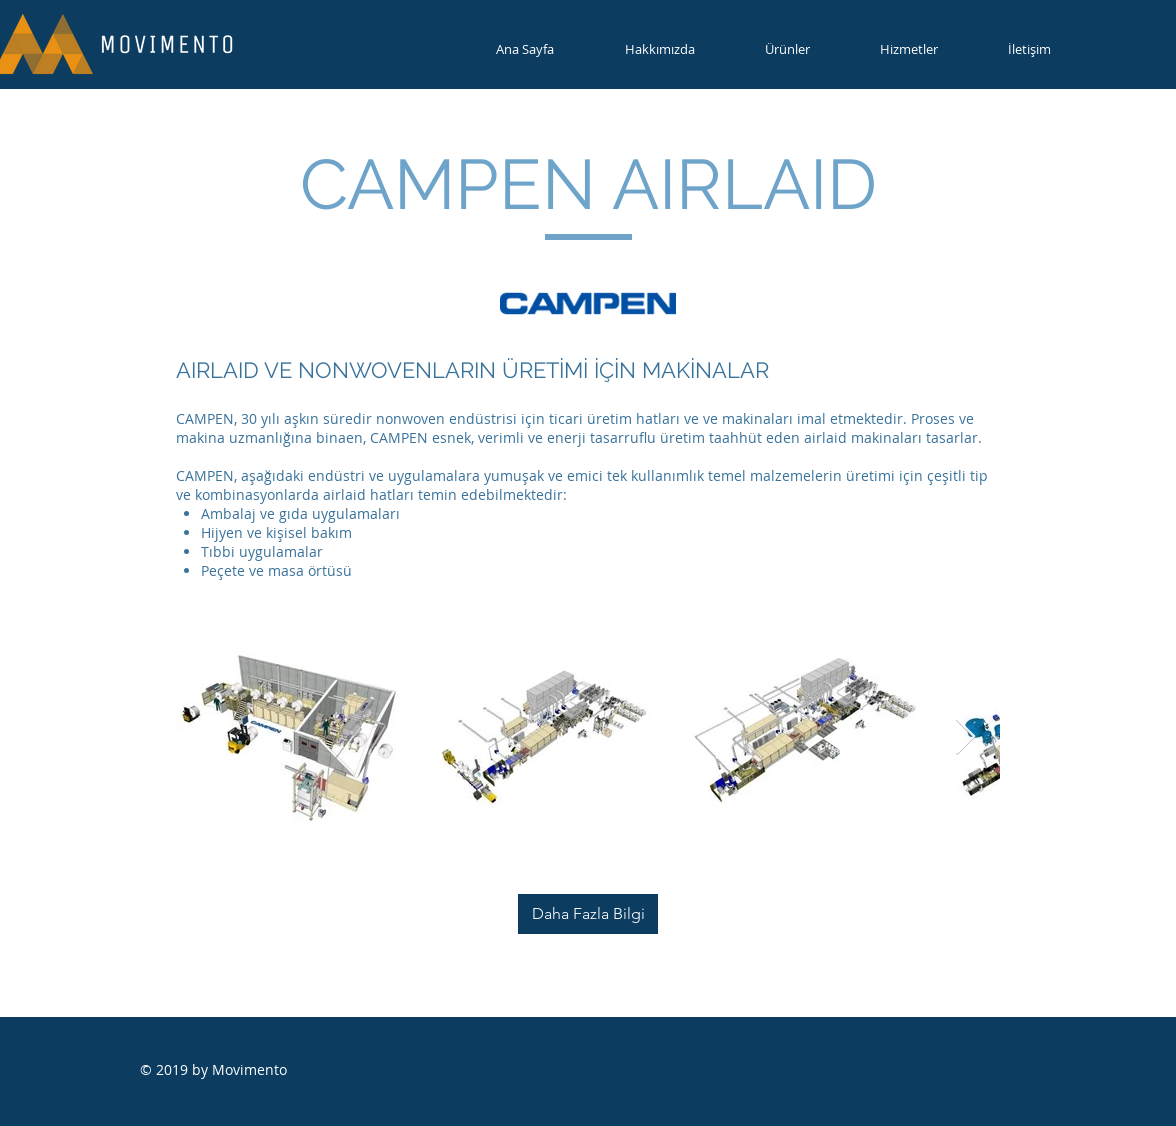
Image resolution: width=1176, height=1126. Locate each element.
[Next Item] (965, 737)
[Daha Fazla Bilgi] (588, 914)
